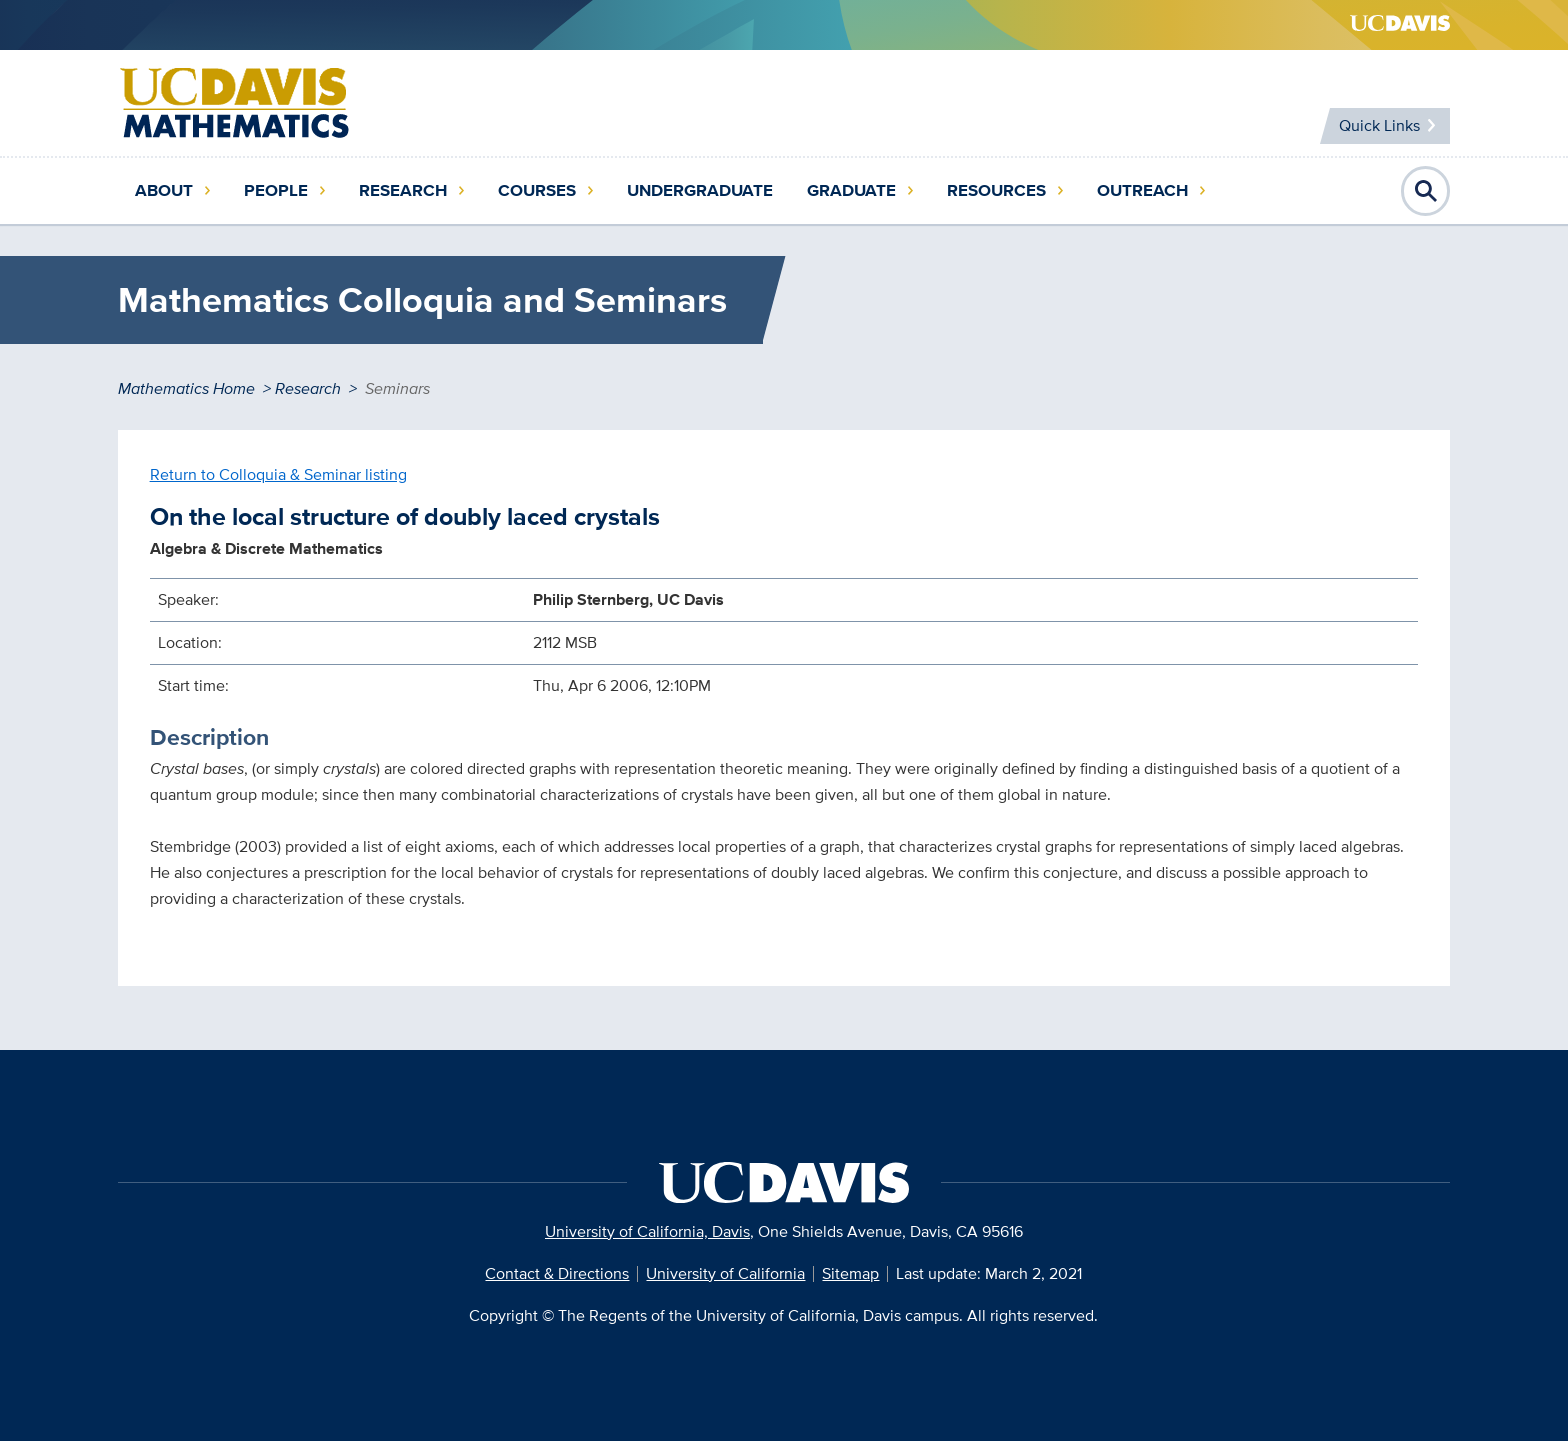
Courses (537, 190)
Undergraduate (700, 190)
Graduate (851, 190)
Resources (996, 190)
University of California (725, 1273)
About (164, 190)
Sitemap (850, 1273)
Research (403, 190)
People (276, 190)
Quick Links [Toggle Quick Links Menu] (1377, 125)
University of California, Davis (647, 1231)
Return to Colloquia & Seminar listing (278, 474)
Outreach (1142, 190)
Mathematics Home (186, 388)
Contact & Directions (557, 1273)
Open (1426, 191)
